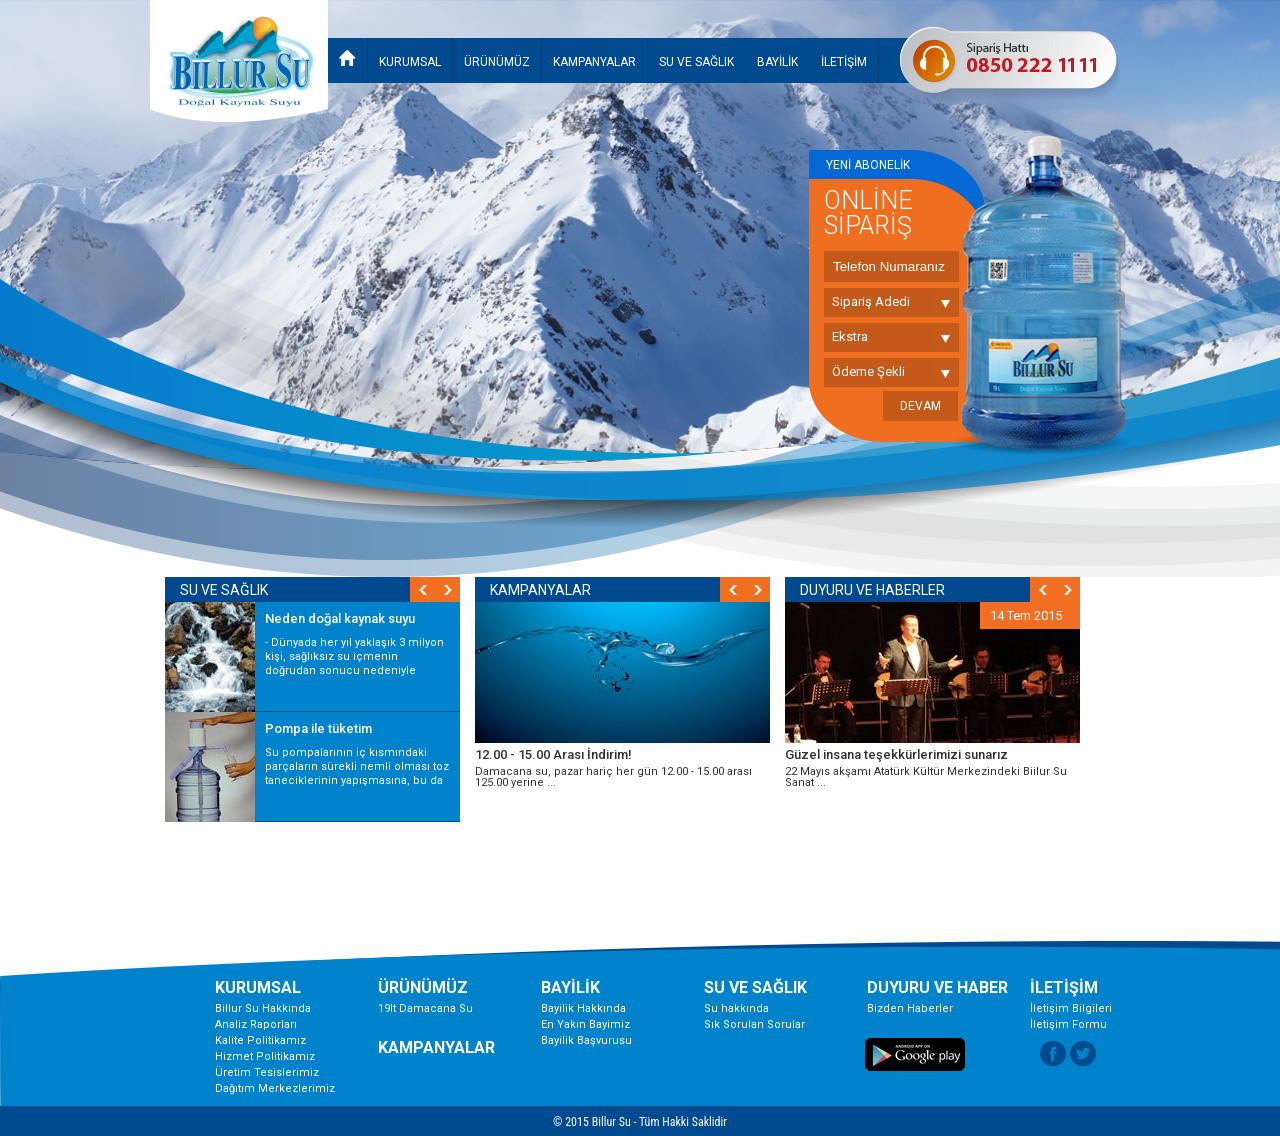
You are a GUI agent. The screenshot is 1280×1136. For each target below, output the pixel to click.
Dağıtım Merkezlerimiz (275, 1088)
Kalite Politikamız (260, 1040)
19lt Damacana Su (425, 1008)
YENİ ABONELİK (868, 165)
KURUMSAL (410, 62)
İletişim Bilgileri (1071, 1008)
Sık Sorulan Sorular (754, 1024)
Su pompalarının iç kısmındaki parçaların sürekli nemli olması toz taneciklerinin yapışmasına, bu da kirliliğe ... (357, 773)
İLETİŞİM (844, 62)
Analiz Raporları (256, 1024)
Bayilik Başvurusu (586, 1040)
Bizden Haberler (910, 1008)
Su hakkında (736, 1008)
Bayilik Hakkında (583, 1008)
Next (757, 589)
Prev (732, 589)
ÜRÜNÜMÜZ (497, 62)
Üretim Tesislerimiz (267, 1072)
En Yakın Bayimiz (585, 1024)
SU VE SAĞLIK (696, 62)
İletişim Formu (1068, 1024)
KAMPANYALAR (594, 62)
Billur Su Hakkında (263, 1008)
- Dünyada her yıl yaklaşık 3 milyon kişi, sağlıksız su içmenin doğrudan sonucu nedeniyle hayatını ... (354, 663)
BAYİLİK (777, 62)
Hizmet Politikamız (265, 1056)
